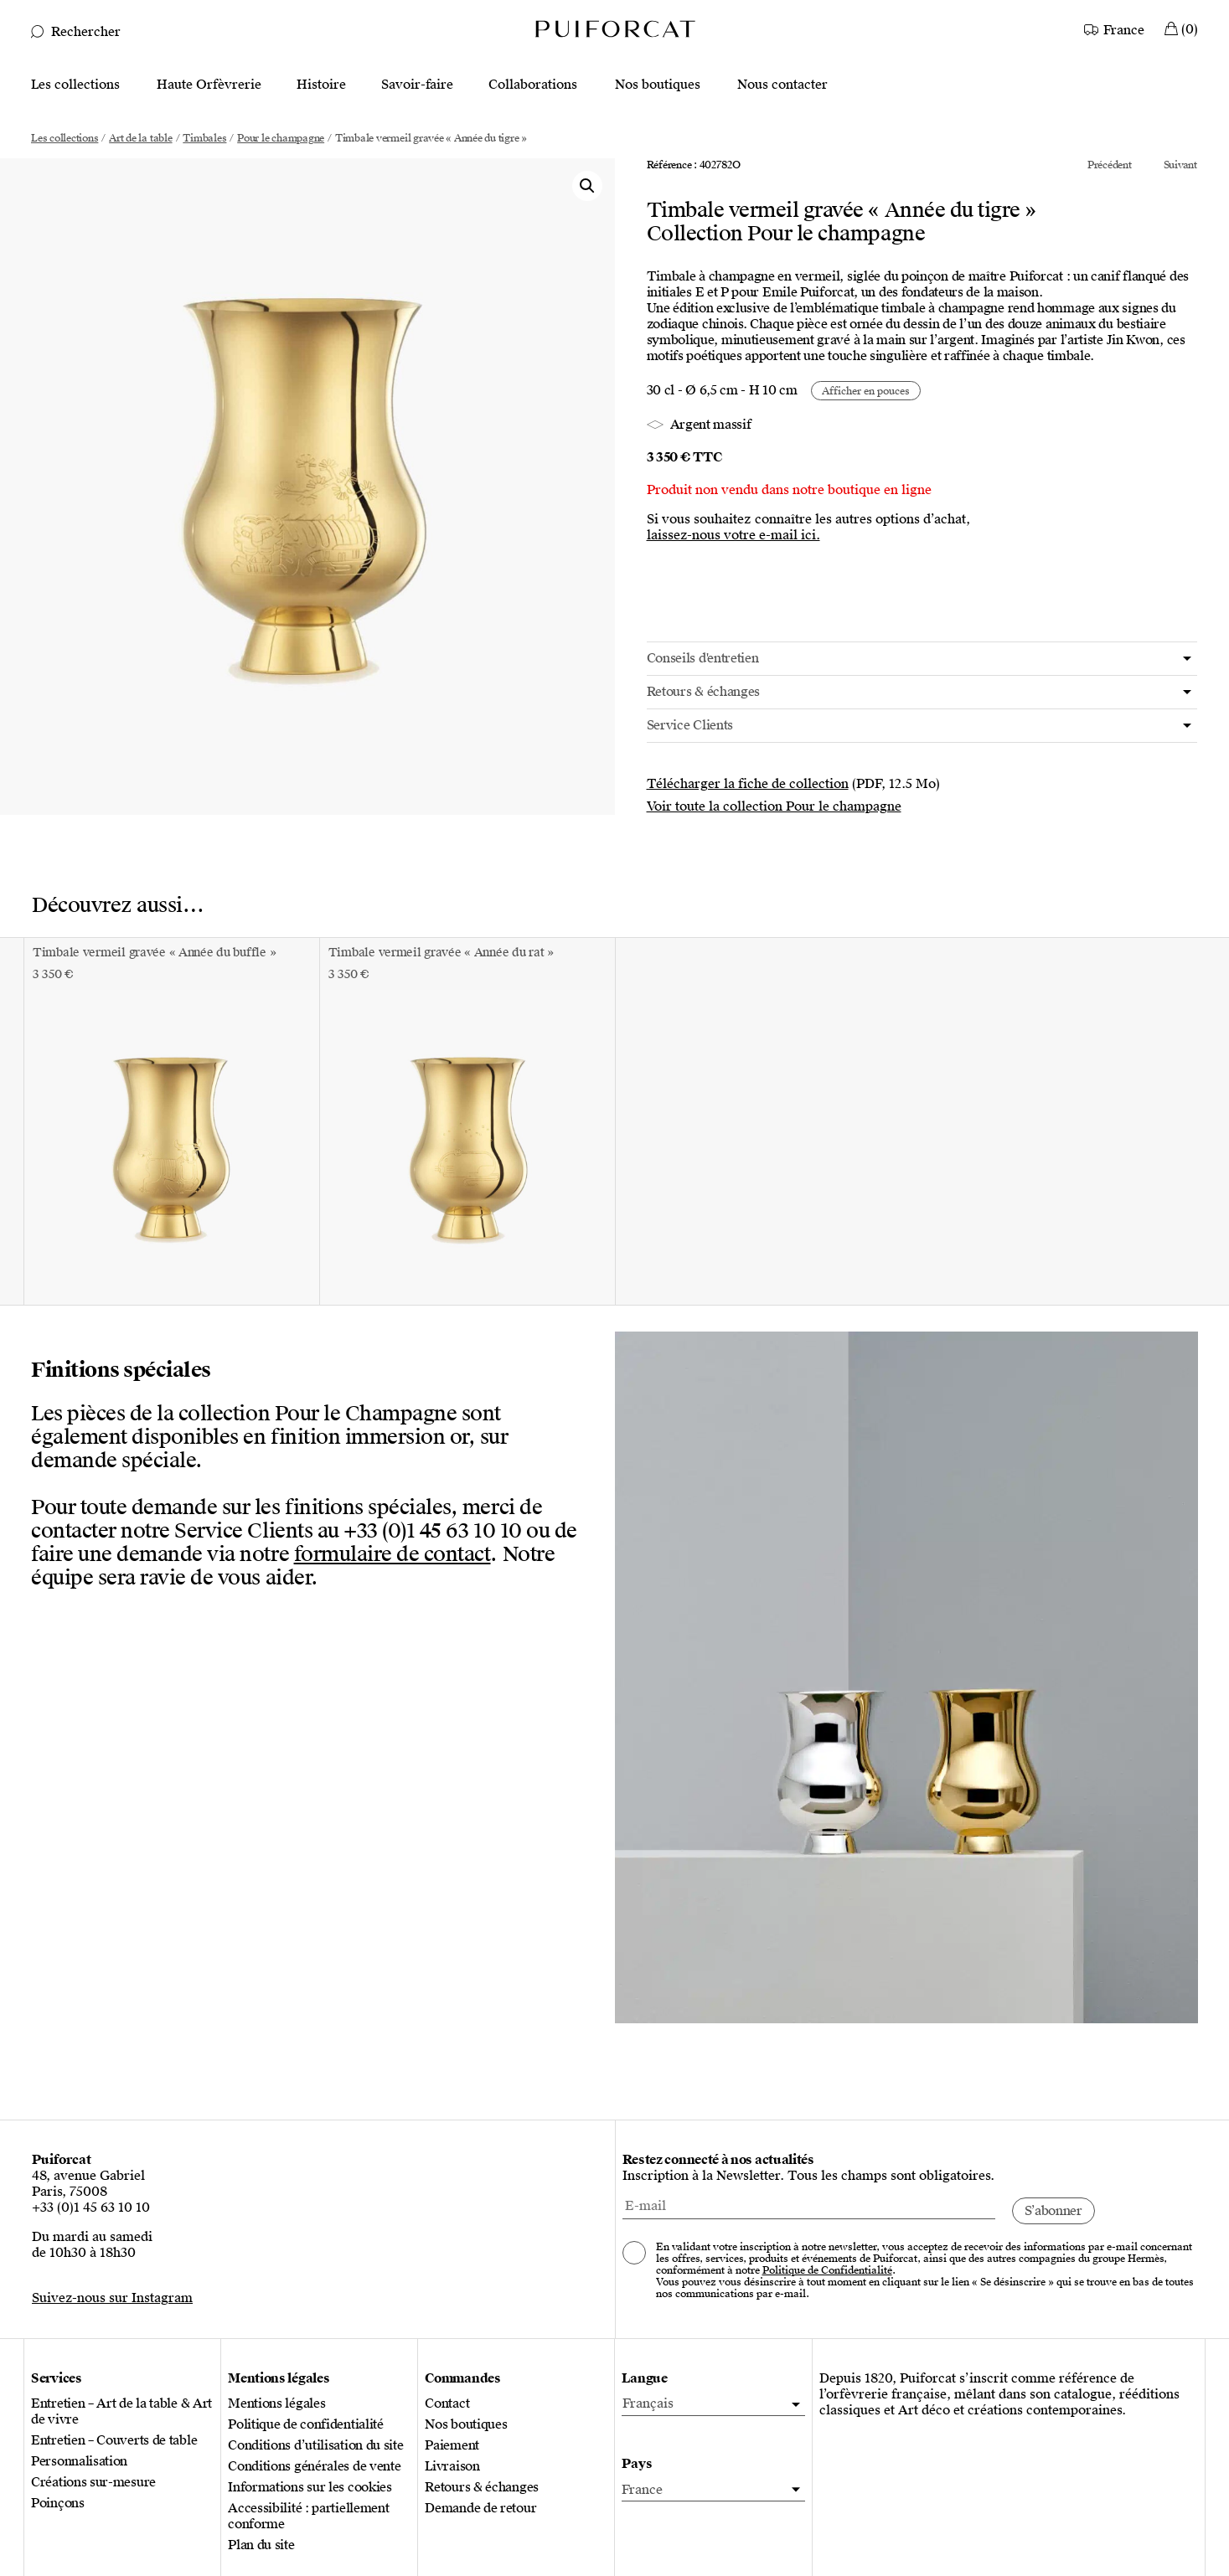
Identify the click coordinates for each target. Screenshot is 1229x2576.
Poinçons (58, 2504)
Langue (644, 2379)
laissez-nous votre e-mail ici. (733, 536)
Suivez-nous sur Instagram (112, 2298)
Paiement (452, 2446)
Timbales (204, 138)
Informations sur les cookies (310, 2488)
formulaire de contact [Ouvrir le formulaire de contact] (392, 1554)
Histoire (321, 85)
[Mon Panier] (1181, 28)
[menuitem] (713, 2404)
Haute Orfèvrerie (209, 85)
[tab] (922, 658)
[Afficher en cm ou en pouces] (866, 390)
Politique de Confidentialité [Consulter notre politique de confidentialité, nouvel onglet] (827, 2270)
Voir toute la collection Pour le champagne (774, 806)
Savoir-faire (417, 85)
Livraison (452, 2467)
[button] (587, 186)
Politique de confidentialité (306, 2425)
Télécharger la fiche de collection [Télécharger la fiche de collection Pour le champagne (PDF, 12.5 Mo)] (748, 783)
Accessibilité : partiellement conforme (308, 2516)
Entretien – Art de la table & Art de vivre (121, 2412)
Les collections (75, 85)
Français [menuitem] (648, 2403)
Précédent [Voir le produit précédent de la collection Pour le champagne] (1109, 165)
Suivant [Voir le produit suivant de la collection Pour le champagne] (1180, 165)
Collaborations (532, 85)
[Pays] (713, 2490)
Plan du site (261, 2545)
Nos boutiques (657, 85)
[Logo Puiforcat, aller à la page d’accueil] (615, 28)
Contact (447, 2404)
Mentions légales (276, 2404)
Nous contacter (782, 85)
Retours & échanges (482, 2488)
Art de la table (140, 138)
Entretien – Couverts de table (114, 2441)
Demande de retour (480, 2509)
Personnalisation (79, 2462)
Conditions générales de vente (314, 2467)
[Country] (1115, 28)
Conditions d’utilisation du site (315, 2446)
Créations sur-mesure (93, 2483)
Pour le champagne (280, 138)
